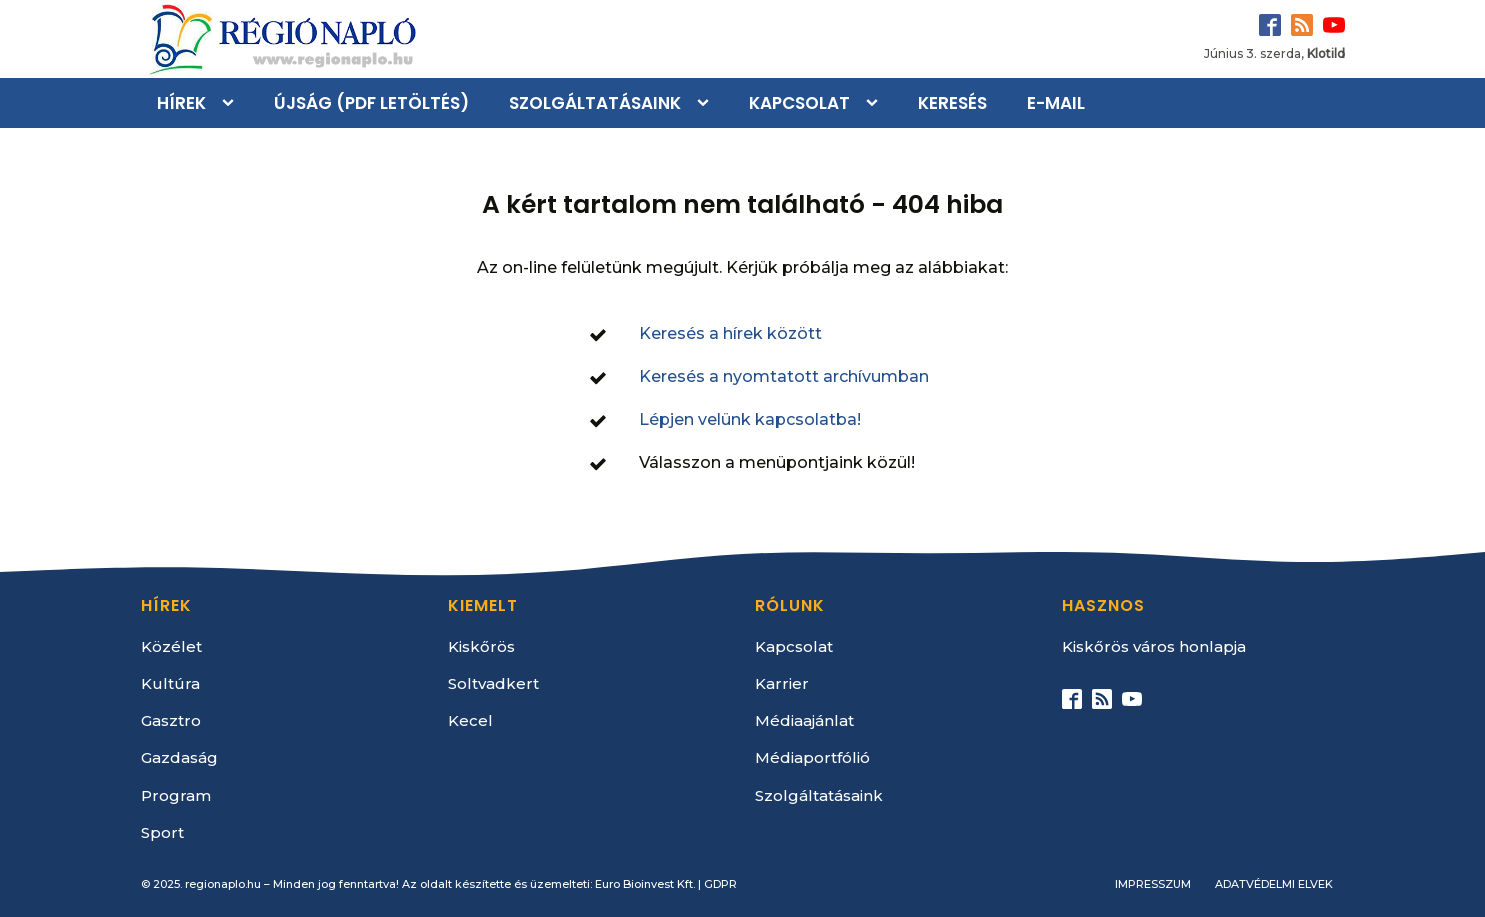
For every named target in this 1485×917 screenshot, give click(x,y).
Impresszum (1153, 884)
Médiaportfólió (812, 757)
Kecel (470, 720)
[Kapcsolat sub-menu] (876, 103)
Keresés (952, 103)
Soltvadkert (493, 683)
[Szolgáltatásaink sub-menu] (707, 103)
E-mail (1056, 103)
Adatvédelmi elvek (1274, 884)
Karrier (782, 683)
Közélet (171, 646)
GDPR (720, 884)
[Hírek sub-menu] (232, 103)
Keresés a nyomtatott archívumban (784, 376)
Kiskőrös (481, 646)
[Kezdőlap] (281, 39)
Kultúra (170, 683)
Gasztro (171, 720)
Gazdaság (179, 757)
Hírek (181, 103)
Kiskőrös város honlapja (1154, 646)
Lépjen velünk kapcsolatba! (750, 419)
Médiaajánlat (804, 720)
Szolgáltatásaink (595, 103)
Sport (162, 832)
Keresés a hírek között (730, 333)
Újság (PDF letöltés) (371, 103)
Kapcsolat (799, 103)
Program (176, 795)
